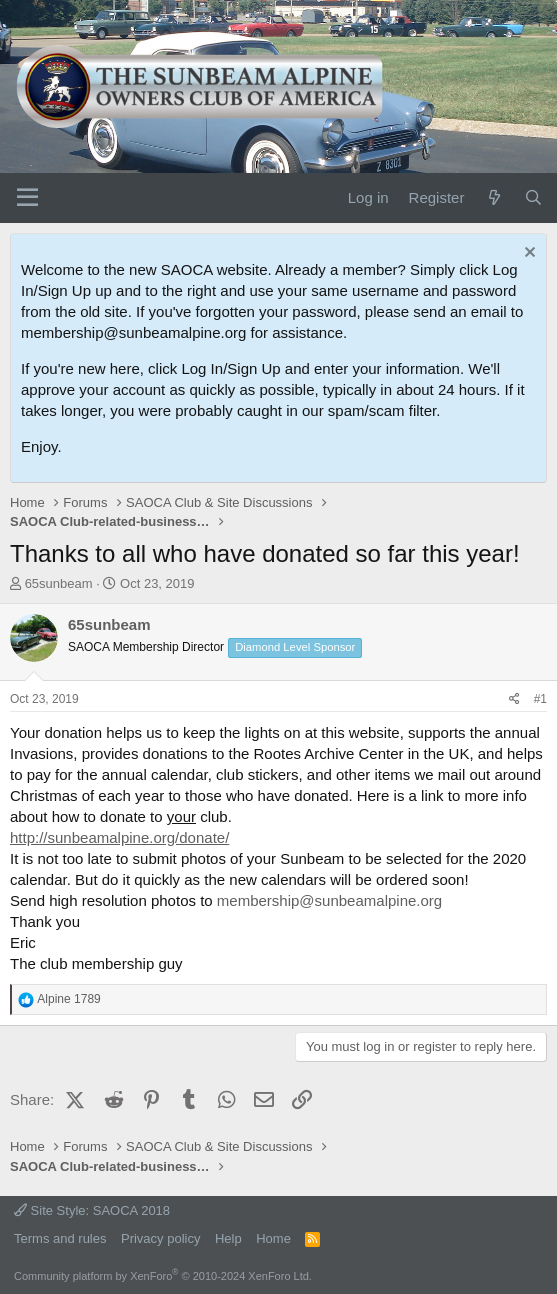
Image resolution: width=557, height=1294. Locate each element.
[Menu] (27, 198)
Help (228, 1238)
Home (273, 1238)
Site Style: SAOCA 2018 (92, 1210)
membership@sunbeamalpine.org (329, 900)
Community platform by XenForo (163, 1276)
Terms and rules (60, 1238)
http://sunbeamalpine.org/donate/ (119, 837)
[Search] (533, 197)
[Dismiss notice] (527, 254)
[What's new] (493, 197)
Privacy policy (160, 1238)
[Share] (514, 699)
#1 (540, 699)
